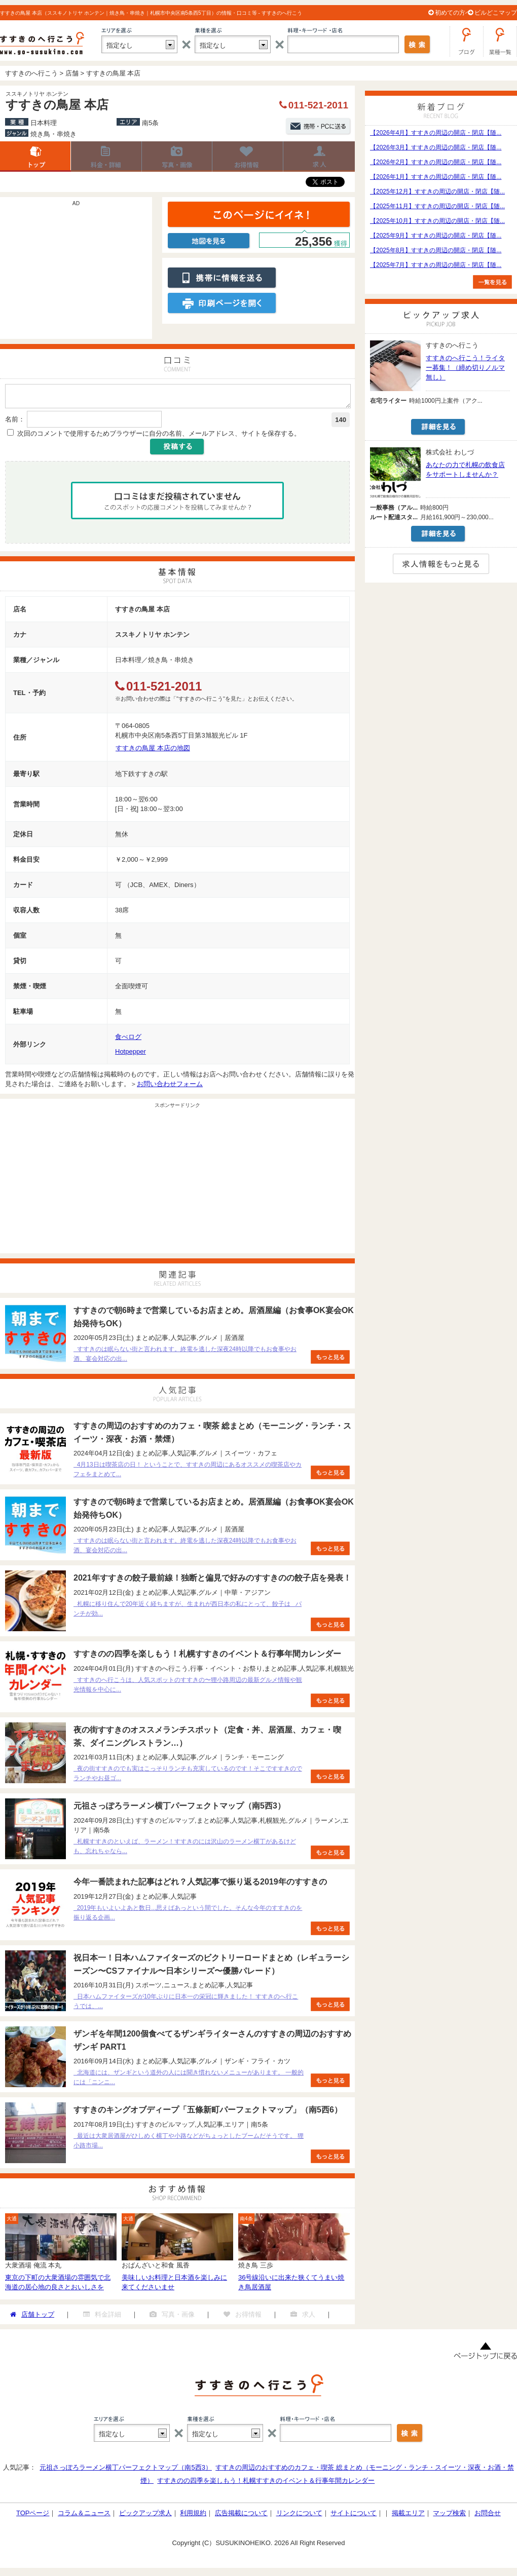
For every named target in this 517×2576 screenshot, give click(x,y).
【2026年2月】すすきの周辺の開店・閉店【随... (435, 162)
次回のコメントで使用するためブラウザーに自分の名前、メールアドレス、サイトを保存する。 (159, 436)
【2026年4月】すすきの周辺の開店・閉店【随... (435, 132)
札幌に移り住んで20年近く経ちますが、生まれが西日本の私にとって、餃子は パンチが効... (187, 1611)
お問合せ (487, 2516)
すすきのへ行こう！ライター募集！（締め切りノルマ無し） (465, 367)
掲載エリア (408, 2516)
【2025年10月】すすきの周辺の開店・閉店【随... (437, 220)
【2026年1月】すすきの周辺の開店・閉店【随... (435, 176)
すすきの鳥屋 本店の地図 (153, 751)
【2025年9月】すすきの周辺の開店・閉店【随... (435, 235)
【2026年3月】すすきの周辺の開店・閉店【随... (435, 147)
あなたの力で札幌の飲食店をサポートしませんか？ (465, 469)
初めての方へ (453, 12)
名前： (15, 422)
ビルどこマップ (495, 12)
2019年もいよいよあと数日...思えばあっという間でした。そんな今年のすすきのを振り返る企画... (187, 1915)
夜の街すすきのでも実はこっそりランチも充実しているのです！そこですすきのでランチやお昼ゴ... (187, 1776)
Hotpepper (130, 1054)
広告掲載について (241, 2516)
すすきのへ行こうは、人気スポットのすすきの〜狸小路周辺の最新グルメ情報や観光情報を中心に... (187, 1687)
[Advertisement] (76, 273)
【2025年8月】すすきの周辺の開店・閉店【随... (435, 250)
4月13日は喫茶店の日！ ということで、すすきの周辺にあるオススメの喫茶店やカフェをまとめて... (187, 1472)
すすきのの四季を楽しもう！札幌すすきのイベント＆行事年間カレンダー (266, 2483)
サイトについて (353, 2516)
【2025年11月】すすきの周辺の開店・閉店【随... (437, 206)
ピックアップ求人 (145, 2516)
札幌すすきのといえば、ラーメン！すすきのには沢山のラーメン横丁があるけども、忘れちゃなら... (184, 1849)
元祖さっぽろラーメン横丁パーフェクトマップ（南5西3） (125, 2470)
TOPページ (33, 2516)
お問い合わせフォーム (170, 1087)
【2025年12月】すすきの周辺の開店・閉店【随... (437, 191)
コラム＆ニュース (84, 2516)
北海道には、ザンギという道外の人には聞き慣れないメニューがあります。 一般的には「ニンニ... (188, 2080)
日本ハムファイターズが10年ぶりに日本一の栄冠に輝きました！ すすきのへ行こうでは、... (185, 2004)
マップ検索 (449, 2516)
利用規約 (193, 2516)
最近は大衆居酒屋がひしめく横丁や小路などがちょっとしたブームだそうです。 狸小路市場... (188, 2143)
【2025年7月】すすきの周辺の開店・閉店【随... (435, 264)
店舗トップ (35, 156)
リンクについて (299, 2516)
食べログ (128, 1040)
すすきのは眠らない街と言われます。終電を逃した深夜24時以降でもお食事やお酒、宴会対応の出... (185, 1357)
